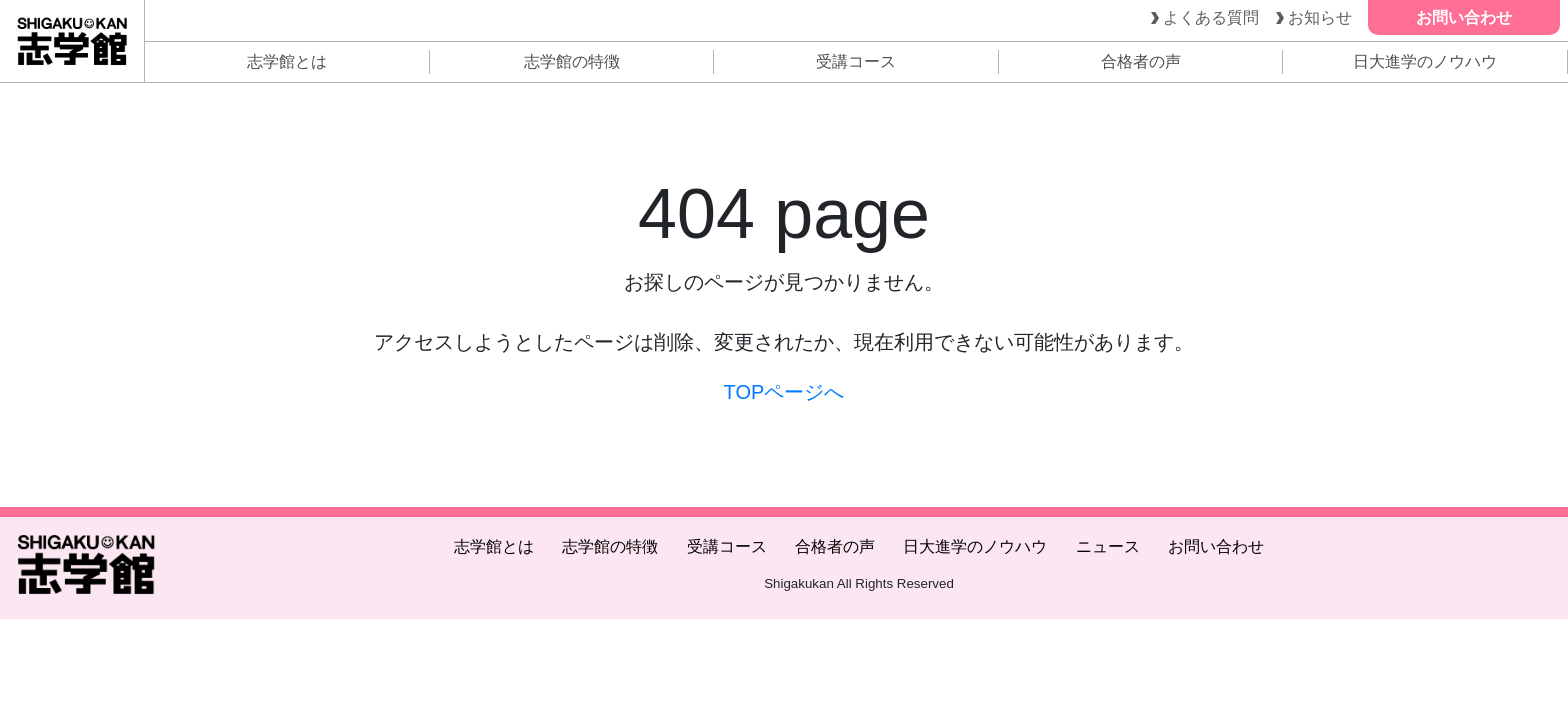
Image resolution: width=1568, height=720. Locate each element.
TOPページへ (784, 392)
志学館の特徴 (572, 61)
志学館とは (287, 61)
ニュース (1108, 546)
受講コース (856, 61)
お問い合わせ (1216, 546)
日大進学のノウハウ (1425, 61)
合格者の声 (1141, 61)
